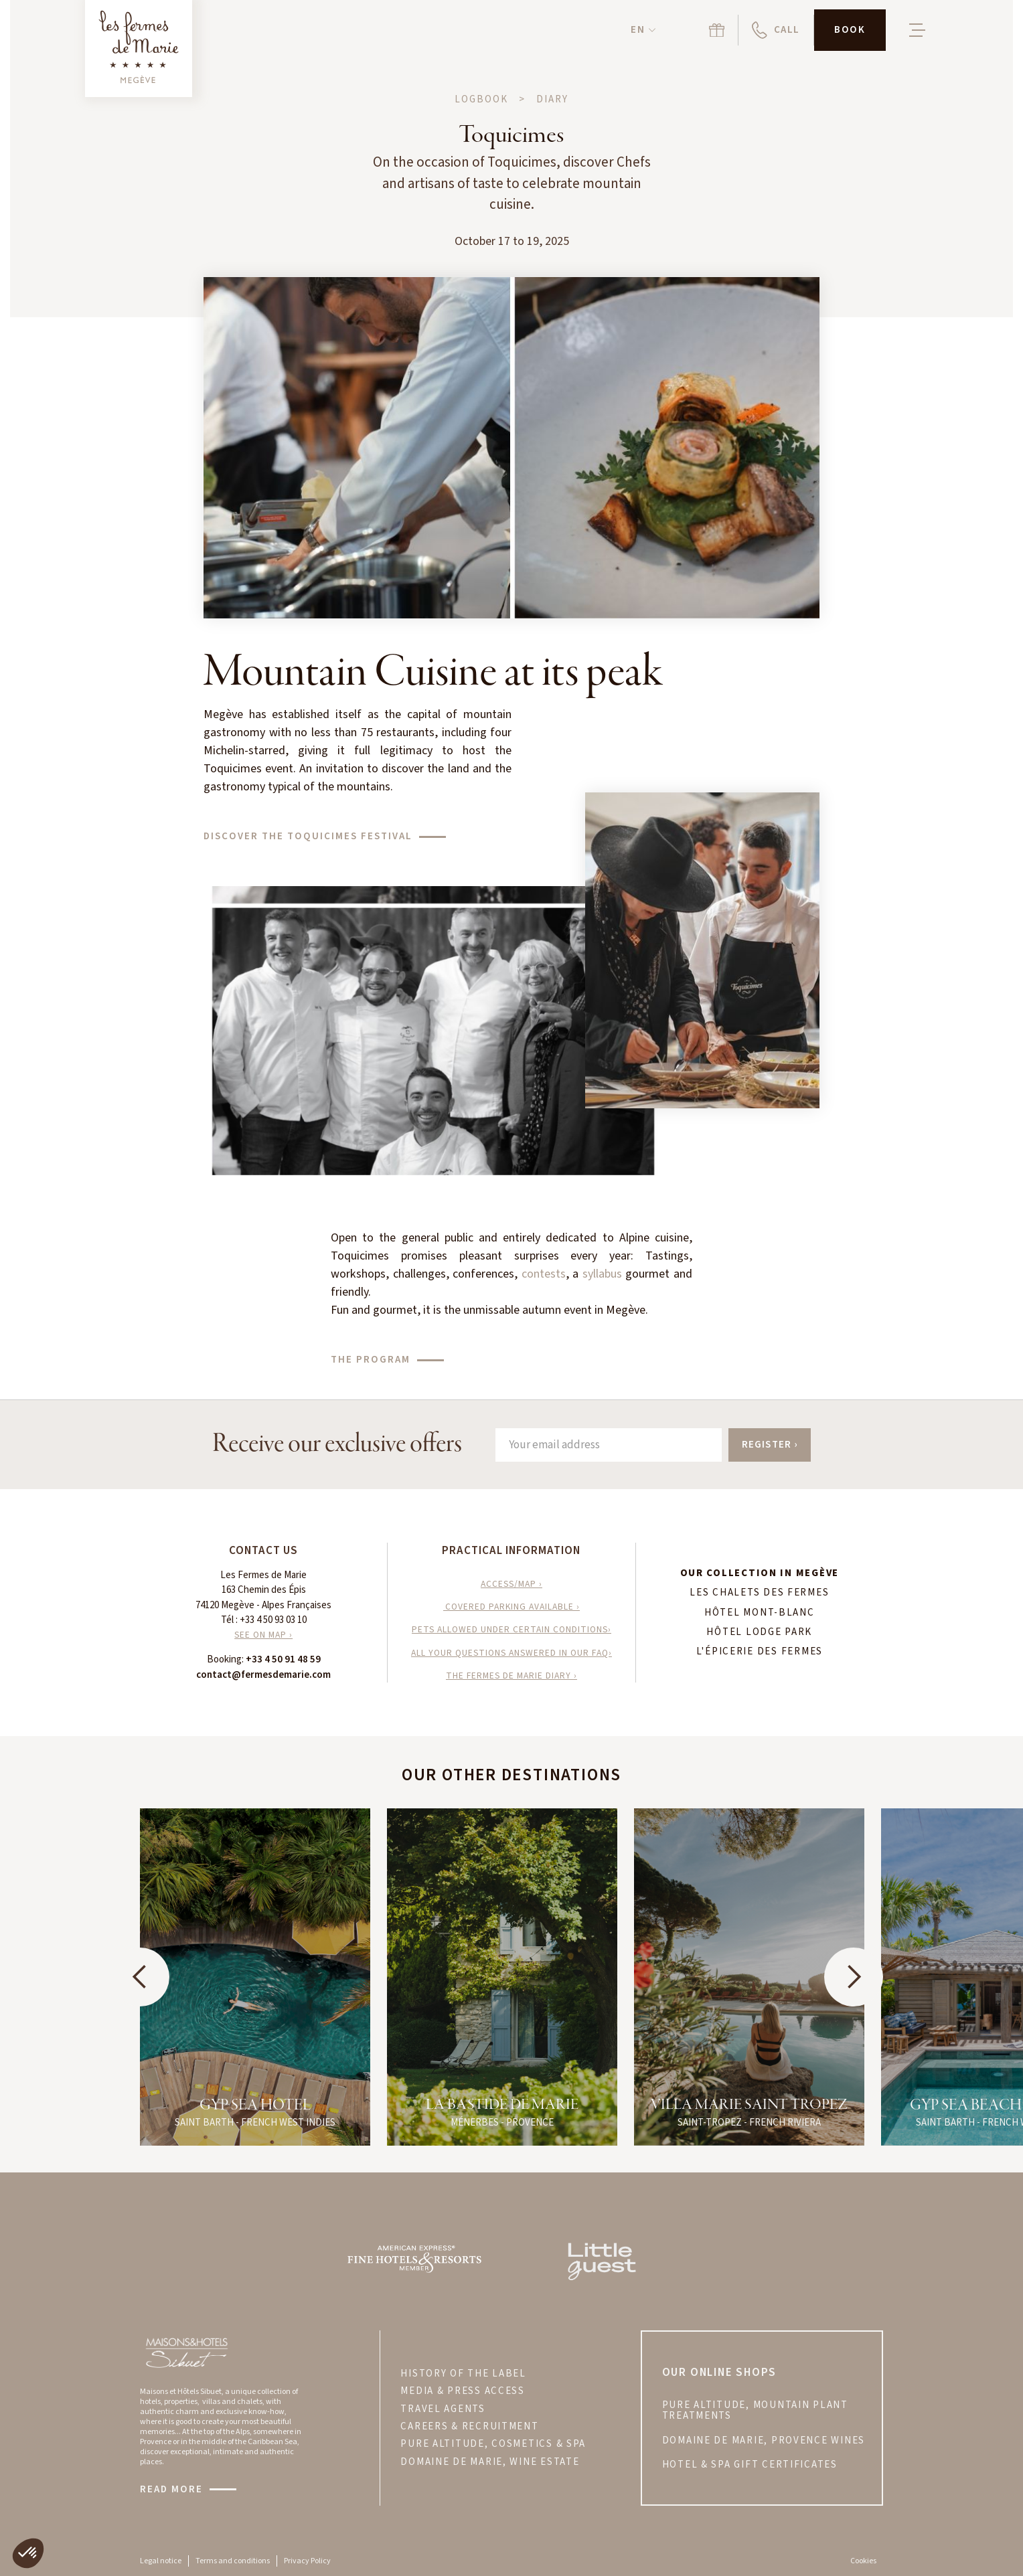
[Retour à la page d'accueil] (138, 48)
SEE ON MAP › (263, 1634)
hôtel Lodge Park (759, 1632)
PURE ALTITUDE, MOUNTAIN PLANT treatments (755, 2411)
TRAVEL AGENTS (442, 2409)
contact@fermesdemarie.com (263, 1675)
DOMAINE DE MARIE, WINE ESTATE (489, 2462)
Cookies (863, 2561)
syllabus (602, 1274)
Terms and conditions (232, 2561)
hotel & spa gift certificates (750, 2465)
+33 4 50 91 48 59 (283, 1659)
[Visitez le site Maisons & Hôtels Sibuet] (186, 2351)
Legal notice (160, 2561)
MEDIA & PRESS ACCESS (462, 2391)
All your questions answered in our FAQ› (511, 1652)
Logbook (481, 100)
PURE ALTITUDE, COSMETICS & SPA (493, 2444)
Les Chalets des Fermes (759, 1592)
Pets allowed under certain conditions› (511, 1629)
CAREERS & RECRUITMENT (469, 2426)
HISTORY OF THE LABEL (463, 2374)
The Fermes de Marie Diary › (511, 1675)
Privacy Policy (307, 2561)
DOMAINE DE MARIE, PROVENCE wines (763, 2440)
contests (544, 1274)
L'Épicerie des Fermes (759, 1651)
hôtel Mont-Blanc (759, 1613)
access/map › (511, 1583)
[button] (643, 30)
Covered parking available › (511, 1606)
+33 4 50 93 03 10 (273, 1620)
